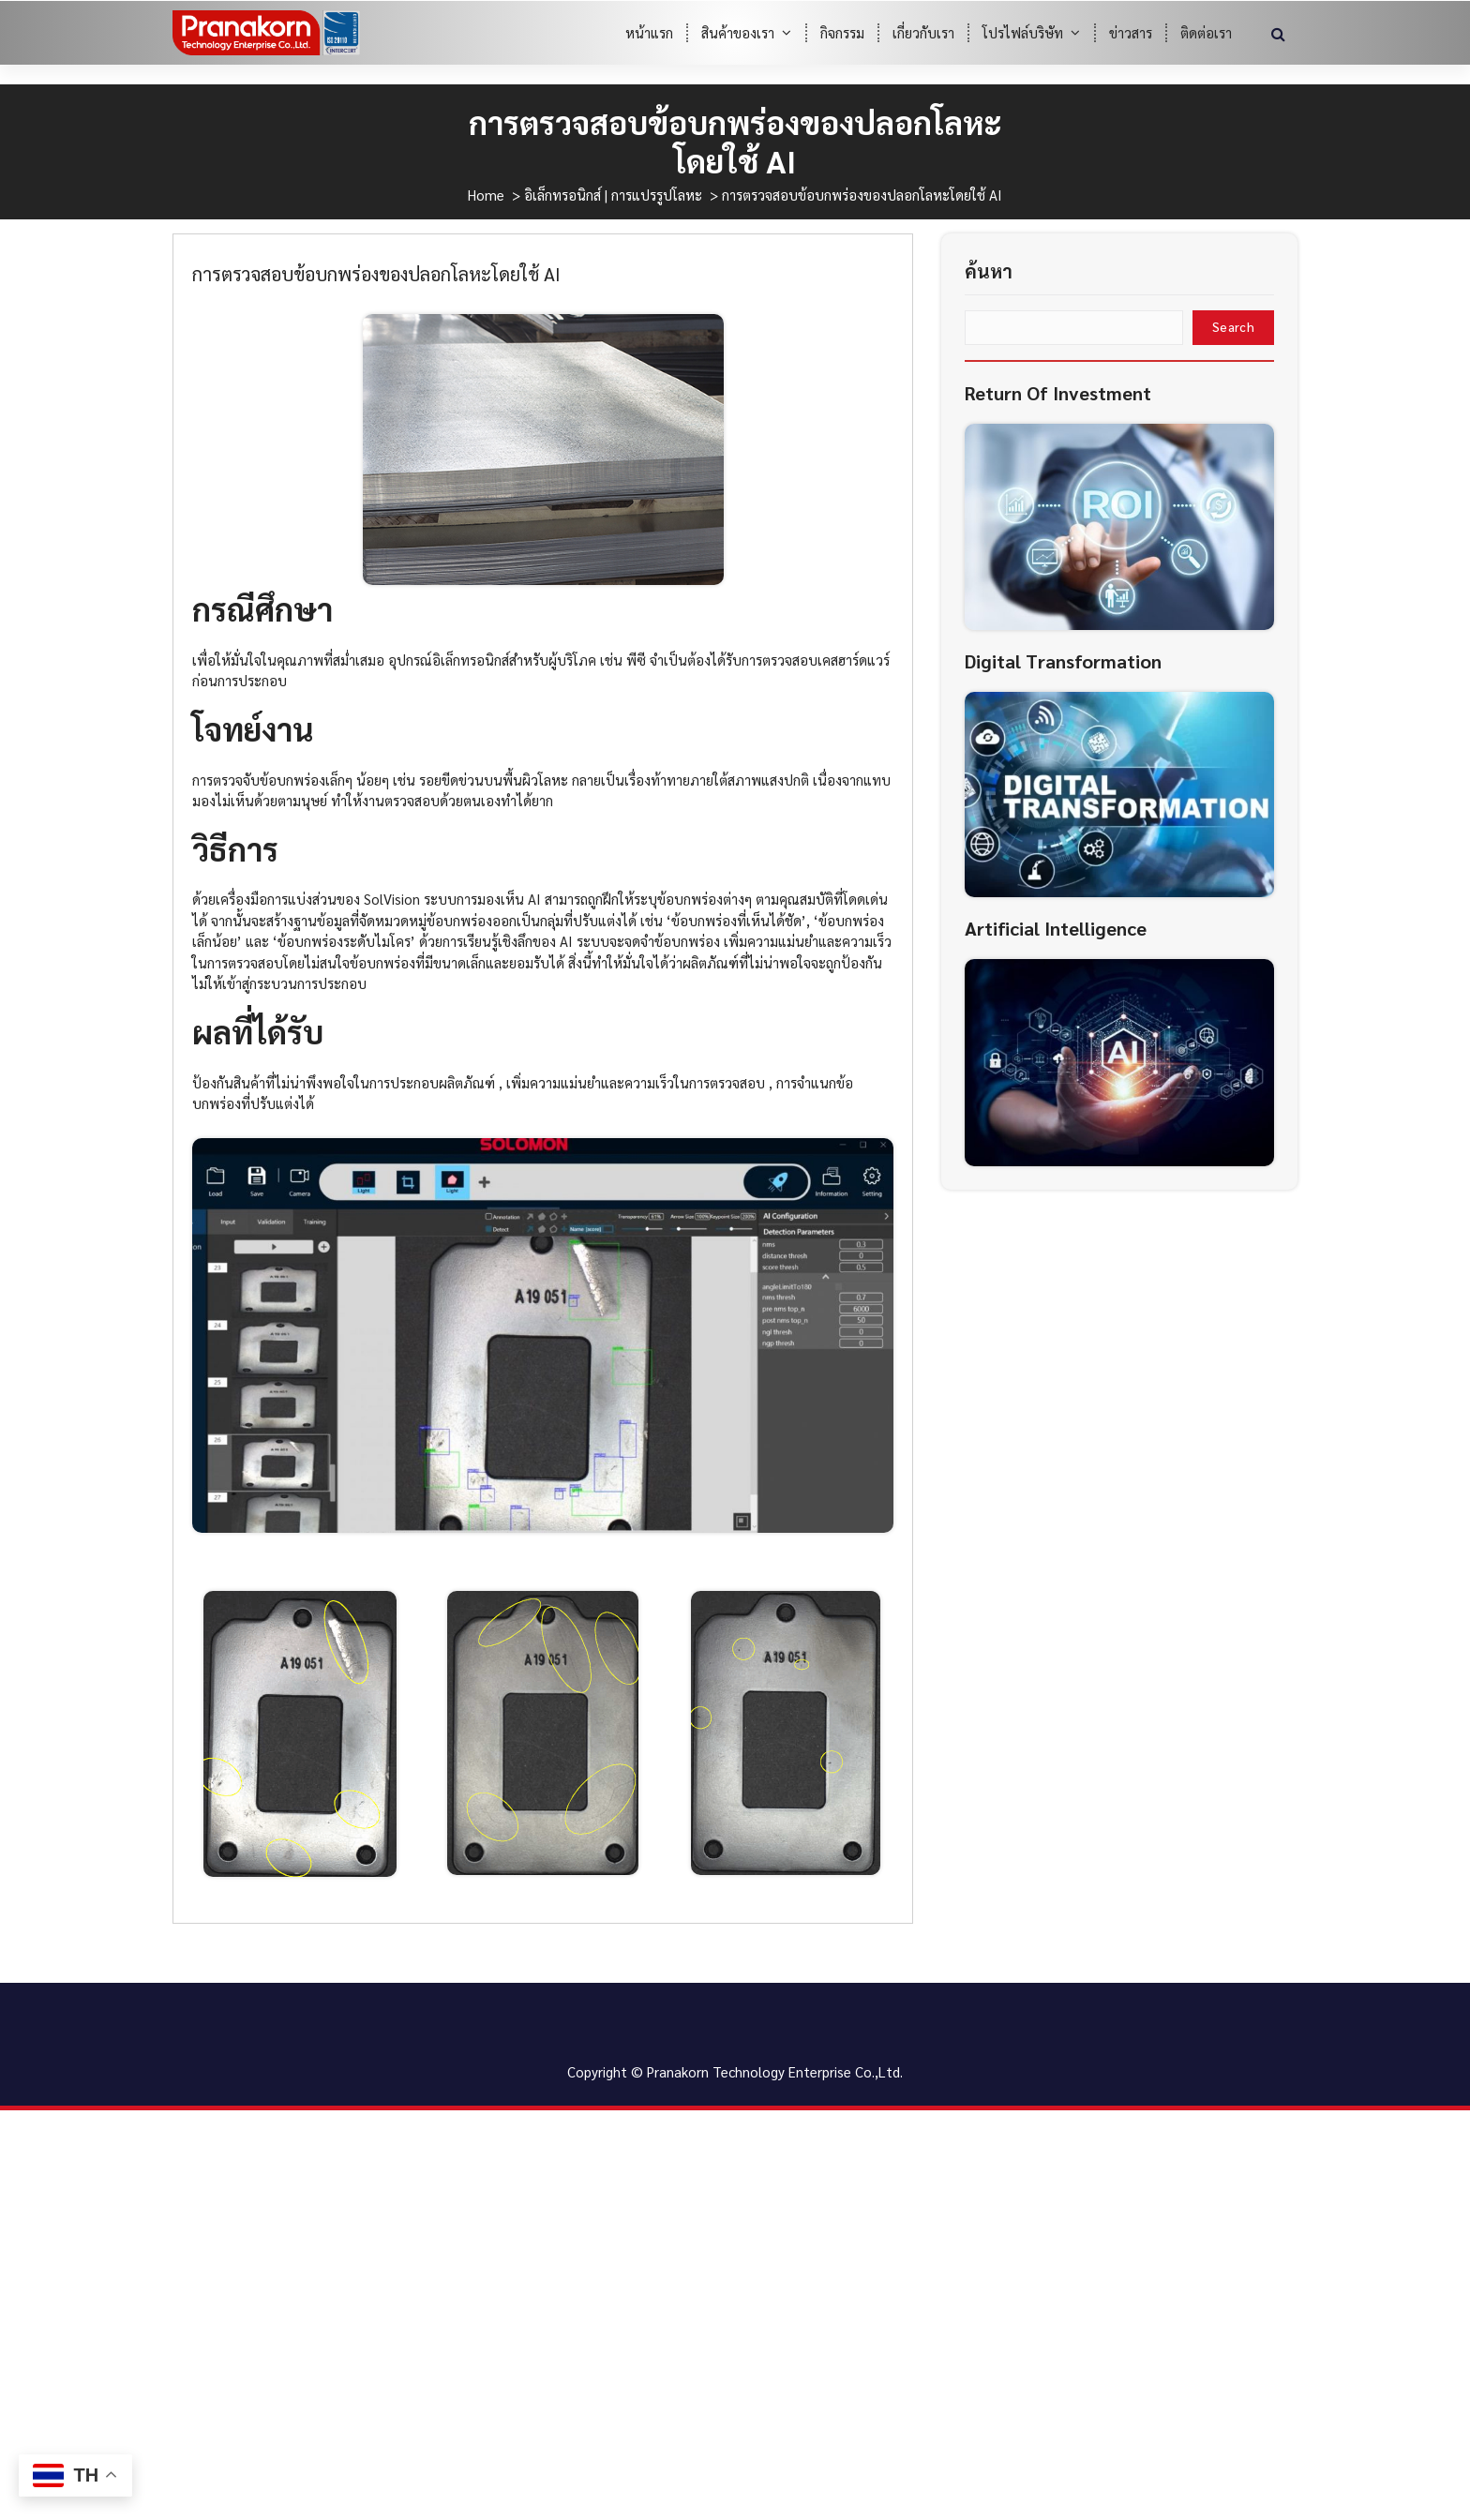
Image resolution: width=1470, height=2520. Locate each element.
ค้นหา (988, 304)
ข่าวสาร (1130, 32)
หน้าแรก (649, 32)
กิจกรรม (842, 32)
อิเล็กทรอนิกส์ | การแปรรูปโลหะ (613, 194)
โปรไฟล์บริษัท (1022, 32)
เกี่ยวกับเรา (923, 32)
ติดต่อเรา (1206, 32)
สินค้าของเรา (737, 32)
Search (1233, 360)
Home (486, 194)
